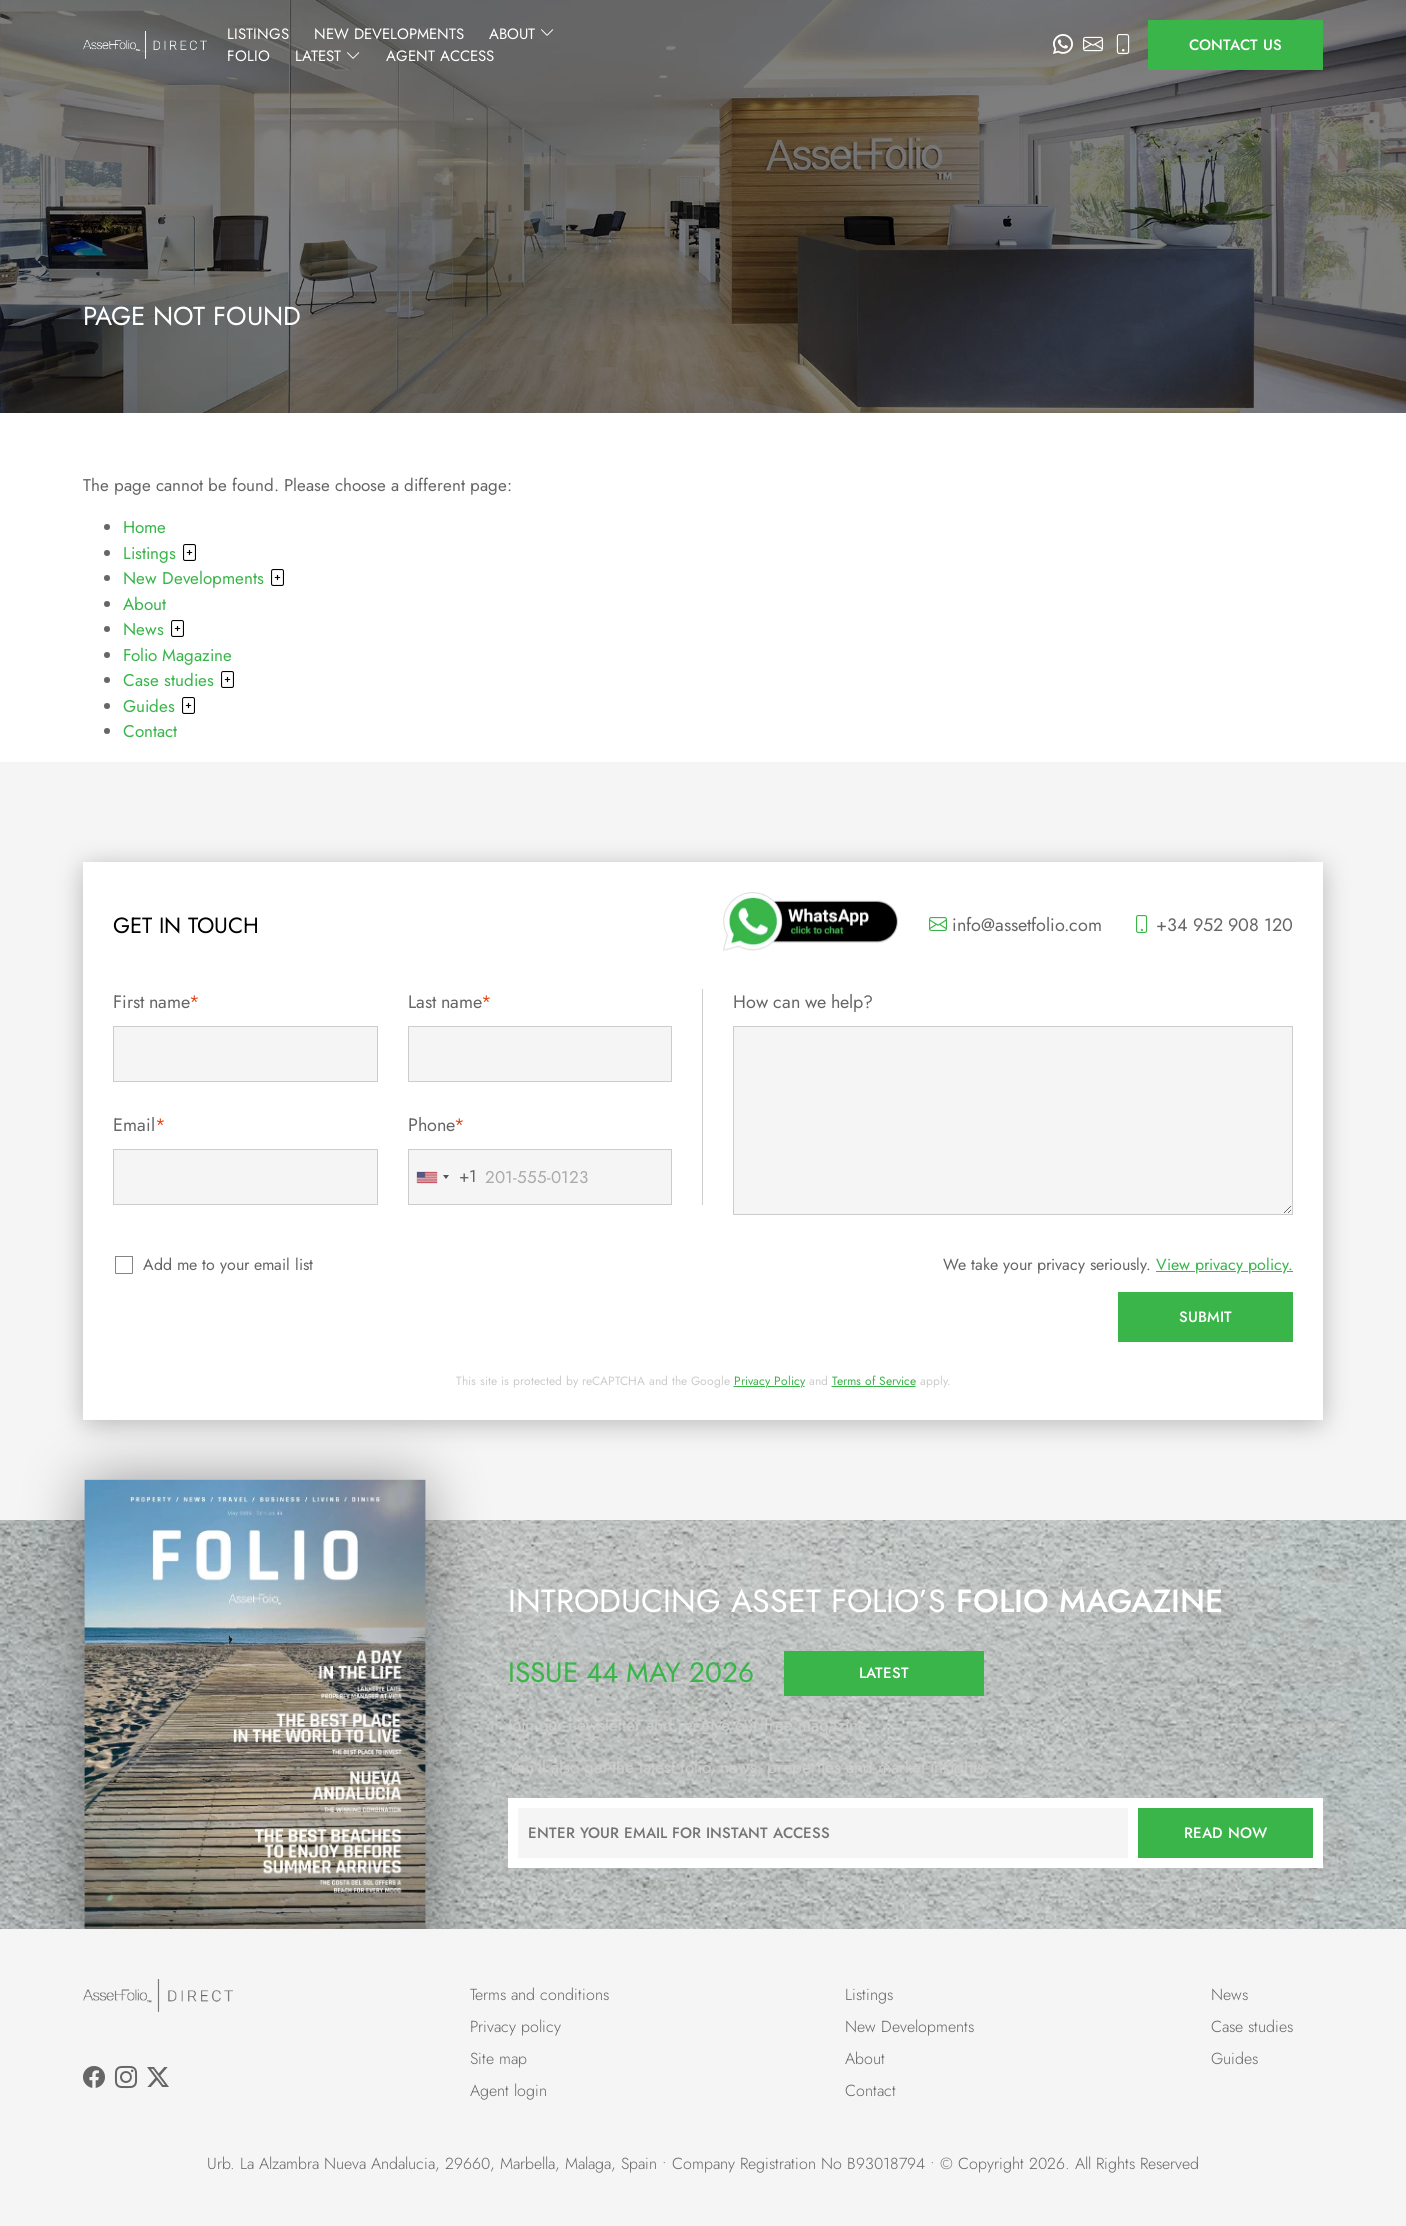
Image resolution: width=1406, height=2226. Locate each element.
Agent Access (979, 45)
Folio (787, 45)
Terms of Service (874, 1381)
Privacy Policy (769, 1381)
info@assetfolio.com (1015, 925)
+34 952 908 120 (1213, 925)
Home (144, 527)
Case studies (179, 680)
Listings (444, 45)
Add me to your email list (229, 1264)
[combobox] (443, 1177)
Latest (867, 45)
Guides (160, 706)
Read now (1225, 1833)
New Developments (575, 45)
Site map (498, 2058)
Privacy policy (515, 2026)
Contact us (1235, 45)
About (708, 45)
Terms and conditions (539, 1994)
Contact (150, 731)
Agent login (508, 2090)
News (154, 629)
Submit (1205, 1317)
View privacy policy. (1224, 1264)
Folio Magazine (177, 655)
